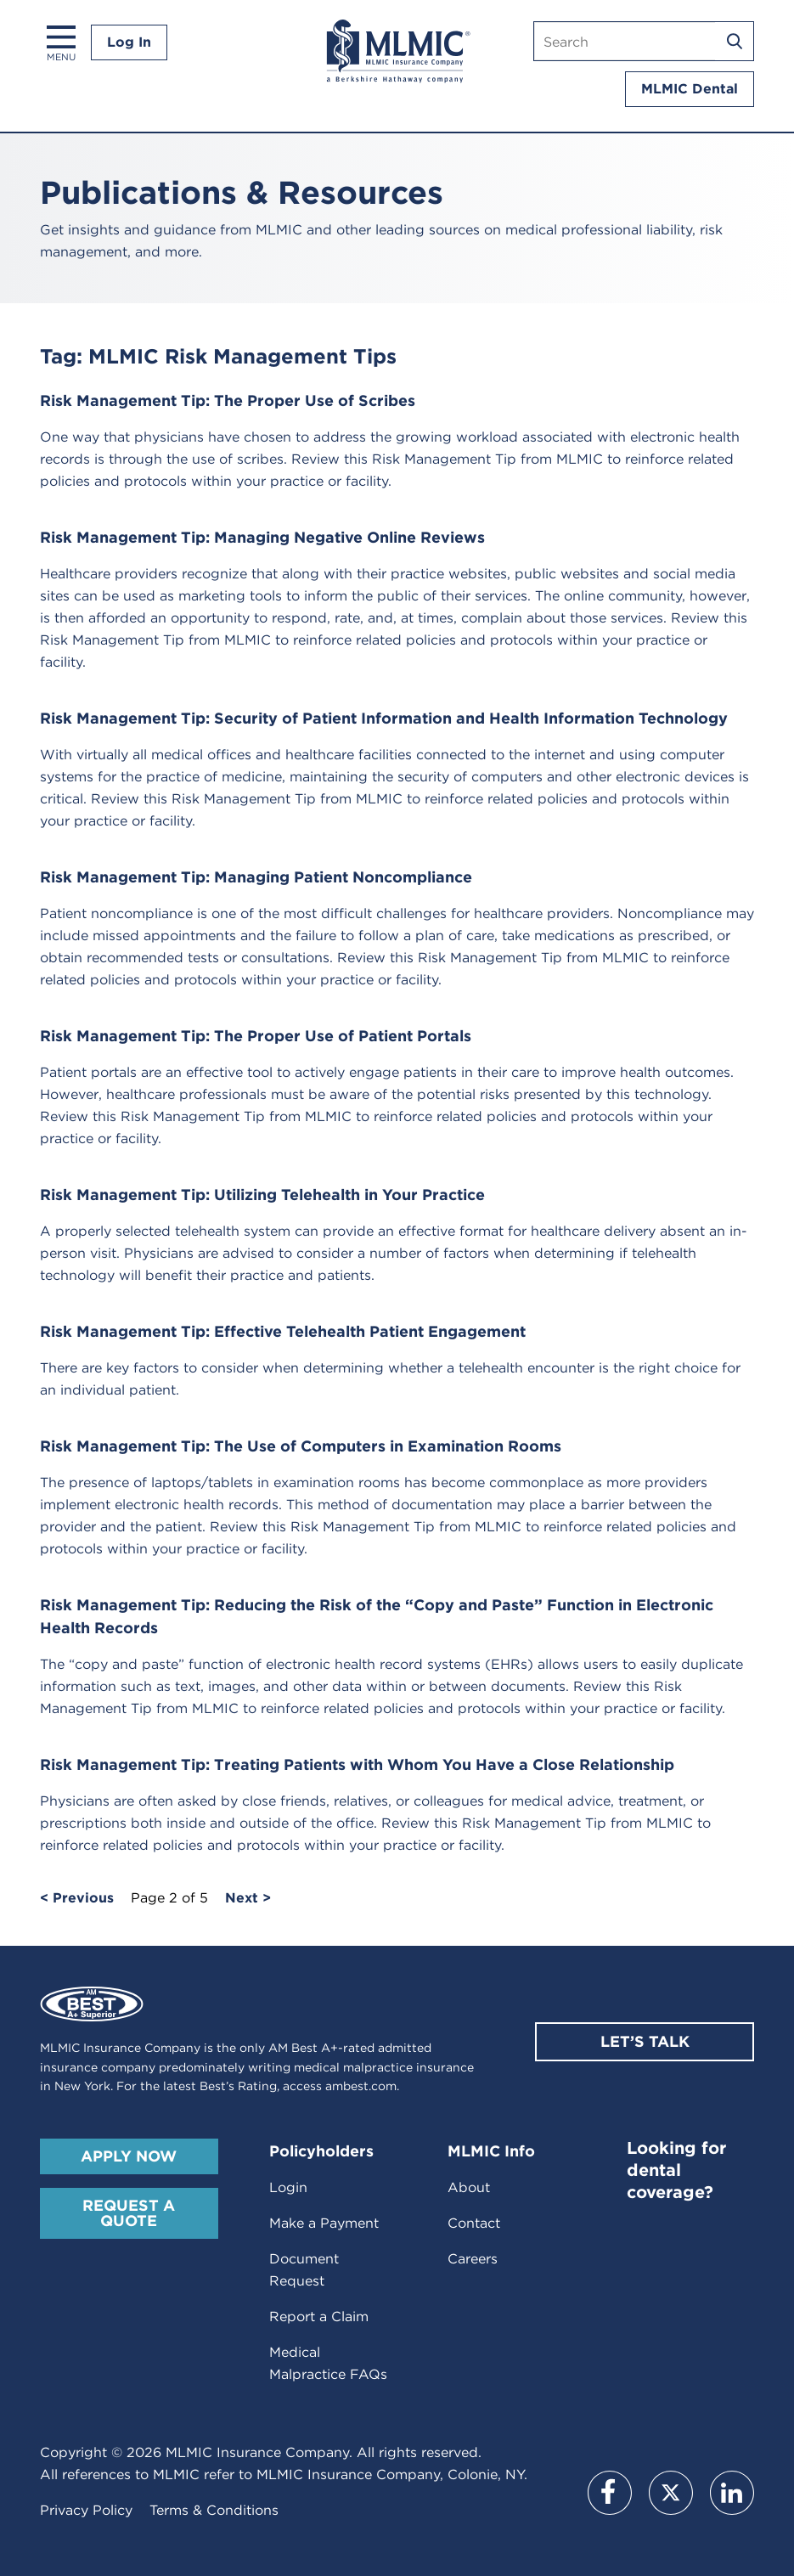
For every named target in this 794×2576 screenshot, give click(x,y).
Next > (248, 1898)
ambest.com (361, 2086)
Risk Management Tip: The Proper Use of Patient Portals (255, 1036)
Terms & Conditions (214, 2510)
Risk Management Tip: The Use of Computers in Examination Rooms (300, 1446)
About (469, 2187)
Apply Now (129, 2156)
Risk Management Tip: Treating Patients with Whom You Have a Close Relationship (357, 1764)
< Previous (77, 1898)
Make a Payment (324, 2223)
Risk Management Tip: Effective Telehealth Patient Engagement (283, 1331)
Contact (474, 2223)
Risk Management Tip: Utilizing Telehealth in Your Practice (262, 1194)
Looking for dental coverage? (676, 2170)
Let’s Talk (645, 2041)
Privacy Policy (86, 2510)
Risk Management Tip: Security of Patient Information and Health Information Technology (384, 718)
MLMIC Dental (689, 89)
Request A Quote (128, 2212)
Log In (129, 42)
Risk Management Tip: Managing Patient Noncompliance (256, 877)
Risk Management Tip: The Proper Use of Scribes (227, 400)
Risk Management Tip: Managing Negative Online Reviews (262, 537)
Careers (473, 2259)
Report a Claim (319, 2316)
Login (288, 2187)
